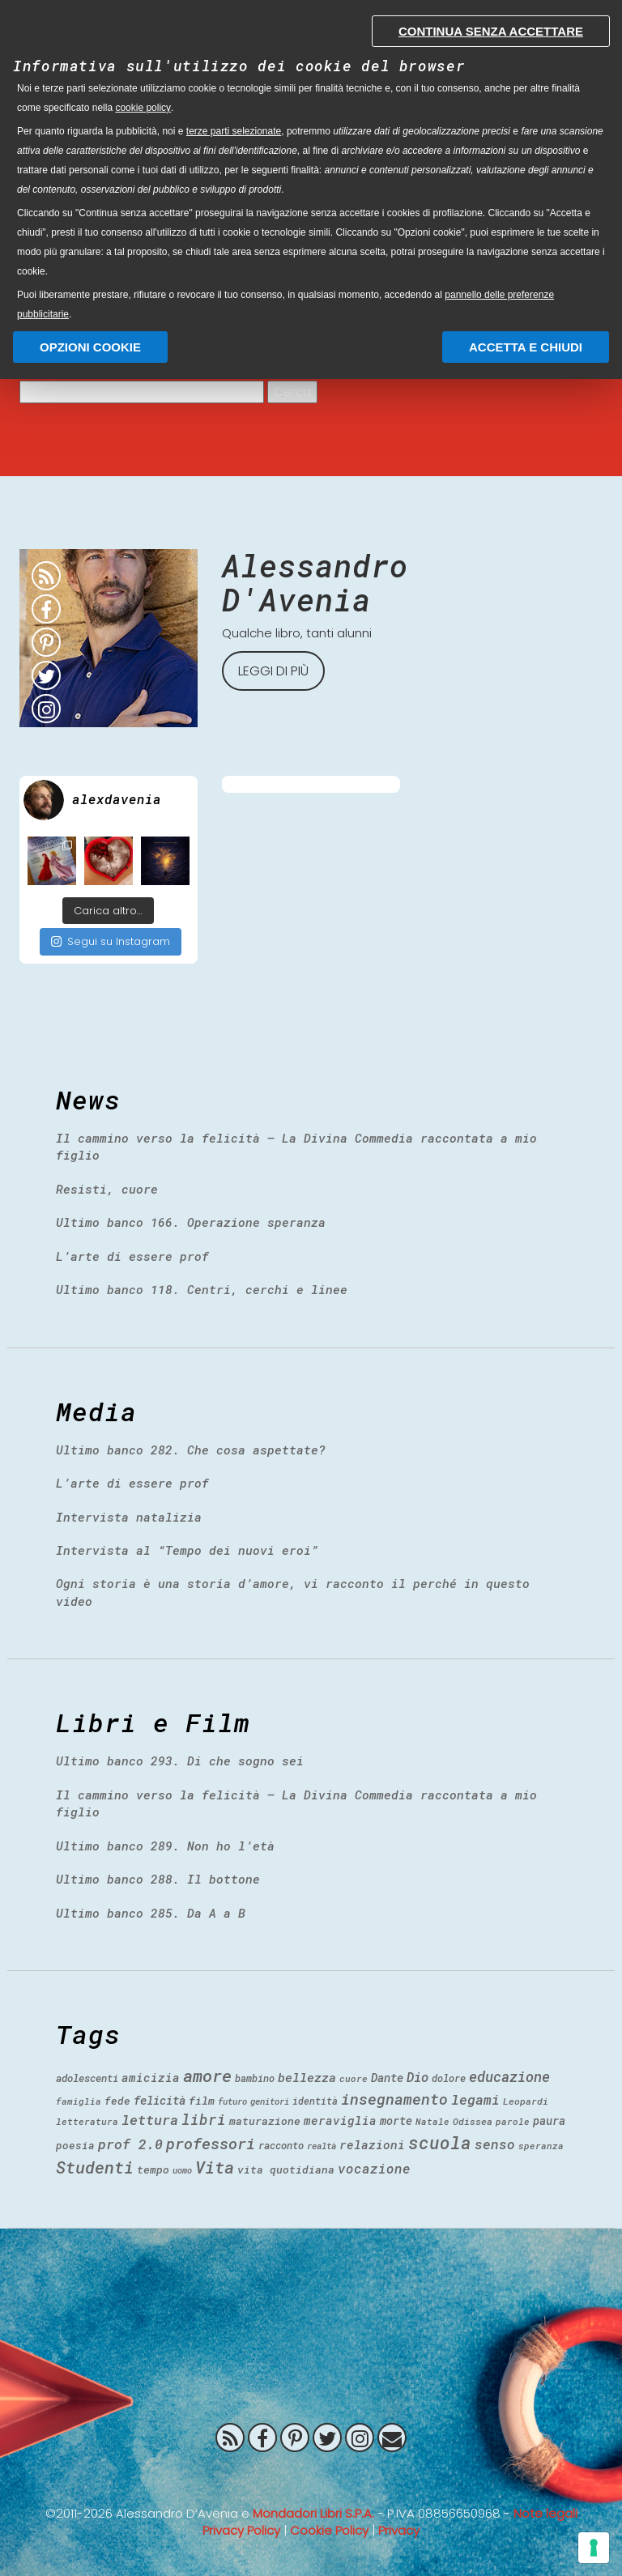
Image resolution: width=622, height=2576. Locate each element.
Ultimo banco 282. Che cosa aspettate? (191, 1449)
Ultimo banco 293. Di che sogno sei (180, 1760)
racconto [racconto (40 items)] (281, 2145)
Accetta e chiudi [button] (525, 347)
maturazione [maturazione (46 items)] (264, 2121)
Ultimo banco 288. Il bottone (158, 1879)
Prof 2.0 (311, 2476)
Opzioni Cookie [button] (90, 347)
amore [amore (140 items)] (207, 2075)
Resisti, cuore (107, 1189)
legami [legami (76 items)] (475, 2099)
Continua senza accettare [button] (490, 31)
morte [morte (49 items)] (396, 2120)
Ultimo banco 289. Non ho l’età (165, 1845)
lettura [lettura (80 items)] (149, 2119)
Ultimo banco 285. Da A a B (150, 1913)
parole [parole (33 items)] (513, 2121)
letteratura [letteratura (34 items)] (87, 2121)
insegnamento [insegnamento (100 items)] (394, 2099)
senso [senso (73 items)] (495, 2143)
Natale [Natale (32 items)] (432, 2121)
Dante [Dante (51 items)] (387, 2077)
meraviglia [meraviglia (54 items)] (340, 2120)
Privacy (399, 2530)
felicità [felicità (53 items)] (159, 2100)
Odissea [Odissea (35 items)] (472, 2121)
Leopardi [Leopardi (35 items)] (525, 2101)
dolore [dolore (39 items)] (449, 2077)
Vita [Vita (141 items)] (214, 2167)
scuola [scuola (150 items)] (439, 2142)
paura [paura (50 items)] (549, 2120)
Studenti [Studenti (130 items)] (95, 2167)
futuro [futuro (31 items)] (232, 2101)
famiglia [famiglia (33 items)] (78, 2101)
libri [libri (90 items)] (203, 2119)
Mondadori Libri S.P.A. (313, 2513)
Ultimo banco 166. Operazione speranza (191, 1222)
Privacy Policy (241, 2530)
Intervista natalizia (129, 1517)
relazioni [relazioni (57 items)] (372, 2144)
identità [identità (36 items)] (315, 2101)
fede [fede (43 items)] (117, 2100)
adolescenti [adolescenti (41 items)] (87, 2077)
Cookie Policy (329, 2530)
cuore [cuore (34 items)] (353, 2078)
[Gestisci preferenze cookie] (593, 2547)
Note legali (545, 2513)
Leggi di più (273, 671)
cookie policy (143, 107)
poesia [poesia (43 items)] (75, 2145)
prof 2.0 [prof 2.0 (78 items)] (130, 2144)
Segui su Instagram (110, 941)
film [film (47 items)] (202, 2100)
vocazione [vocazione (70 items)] (374, 2168)
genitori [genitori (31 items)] (269, 2101)
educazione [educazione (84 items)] (509, 2076)
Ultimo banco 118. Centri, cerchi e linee (201, 1289)
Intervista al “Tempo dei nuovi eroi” (187, 1550)
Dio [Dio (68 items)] (417, 2076)
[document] (311, 164)
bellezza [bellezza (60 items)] (307, 2077)
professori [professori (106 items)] (210, 2143)
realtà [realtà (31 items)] (321, 2146)
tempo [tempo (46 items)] (153, 2169)
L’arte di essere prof (132, 1256)
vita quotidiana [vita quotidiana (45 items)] (285, 2169)
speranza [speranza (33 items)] (541, 2146)
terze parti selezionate (233, 131)
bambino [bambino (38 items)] (255, 2077)
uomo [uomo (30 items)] (182, 2170)
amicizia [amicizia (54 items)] (150, 2077)
